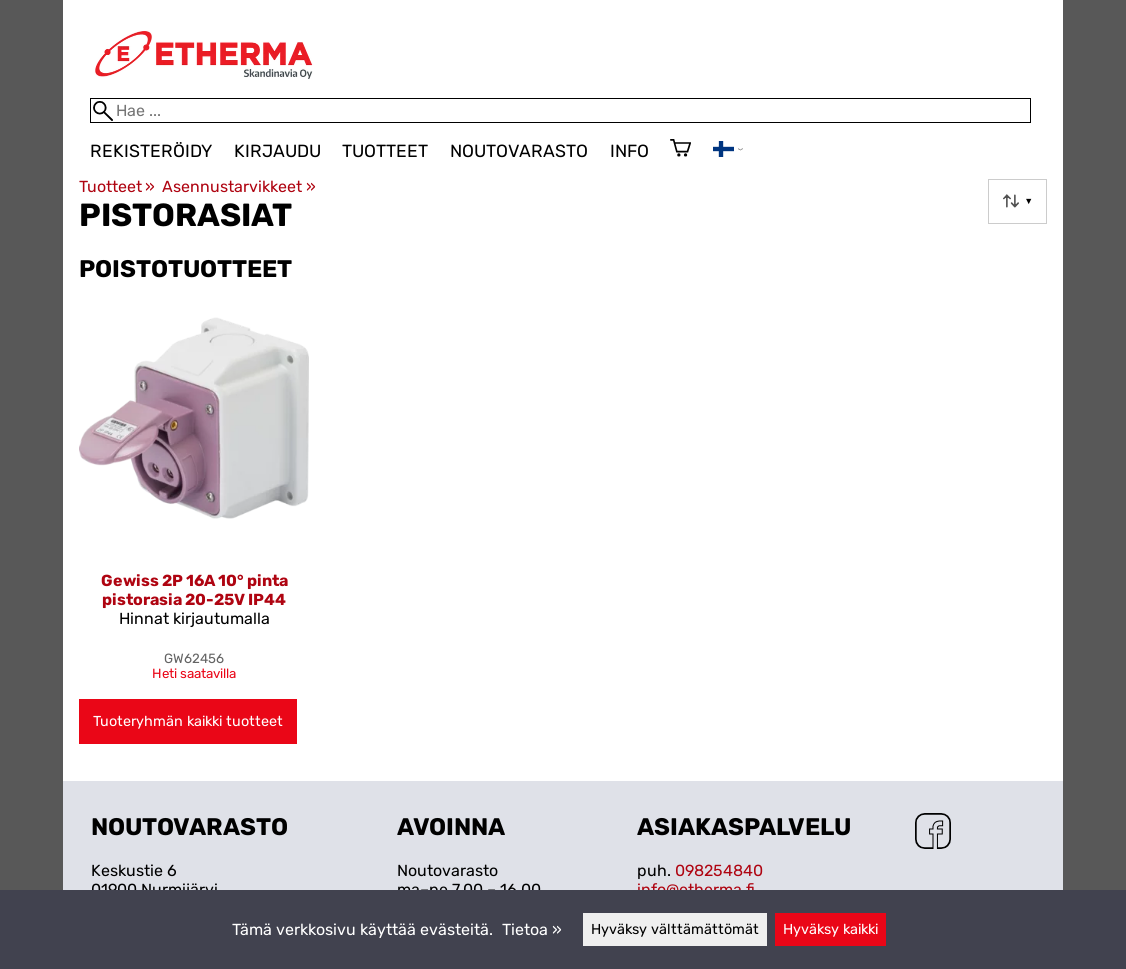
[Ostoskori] (680, 150)
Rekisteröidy (151, 151)
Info (629, 151)
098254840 (719, 870)
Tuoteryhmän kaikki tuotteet (188, 721)
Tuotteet (385, 151)
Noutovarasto (519, 151)
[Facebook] (933, 833)
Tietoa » (532, 929)
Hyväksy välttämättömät (675, 929)
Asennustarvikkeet (238, 186)
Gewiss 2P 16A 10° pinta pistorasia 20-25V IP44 (194, 590)
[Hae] (560, 110)
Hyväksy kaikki (830, 929)
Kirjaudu (277, 151)
